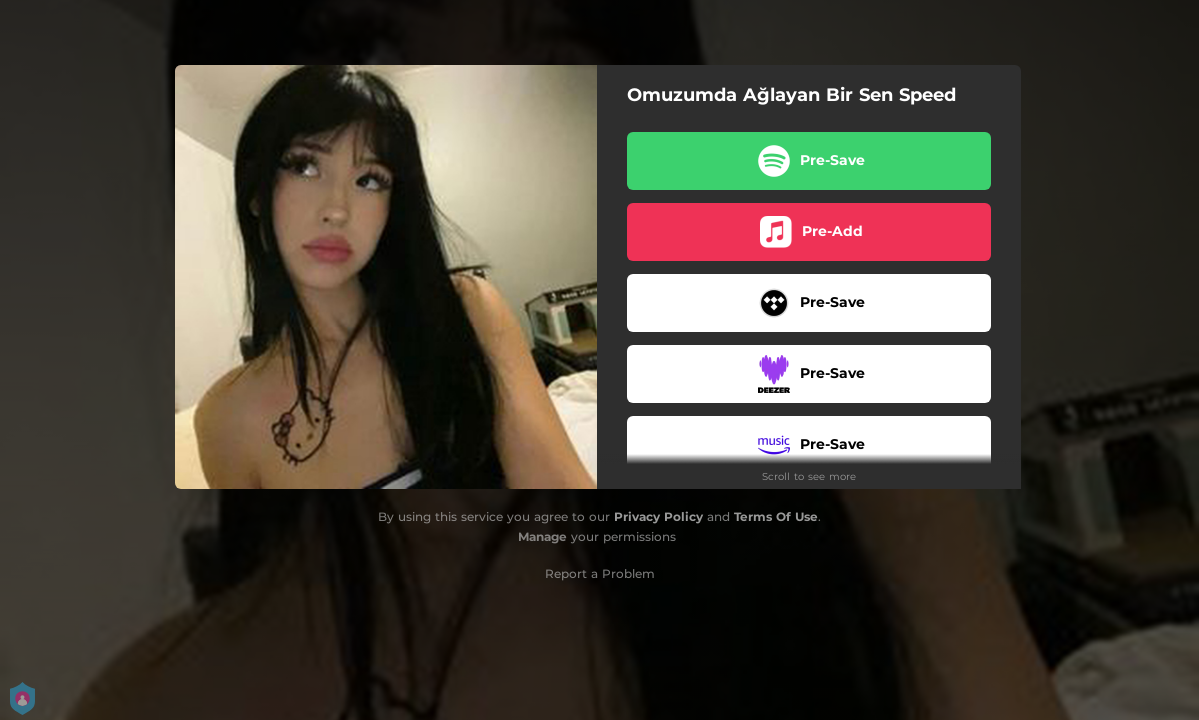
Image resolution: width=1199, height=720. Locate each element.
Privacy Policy (658, 516)
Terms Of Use (776, 516)
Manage (542, 536)
